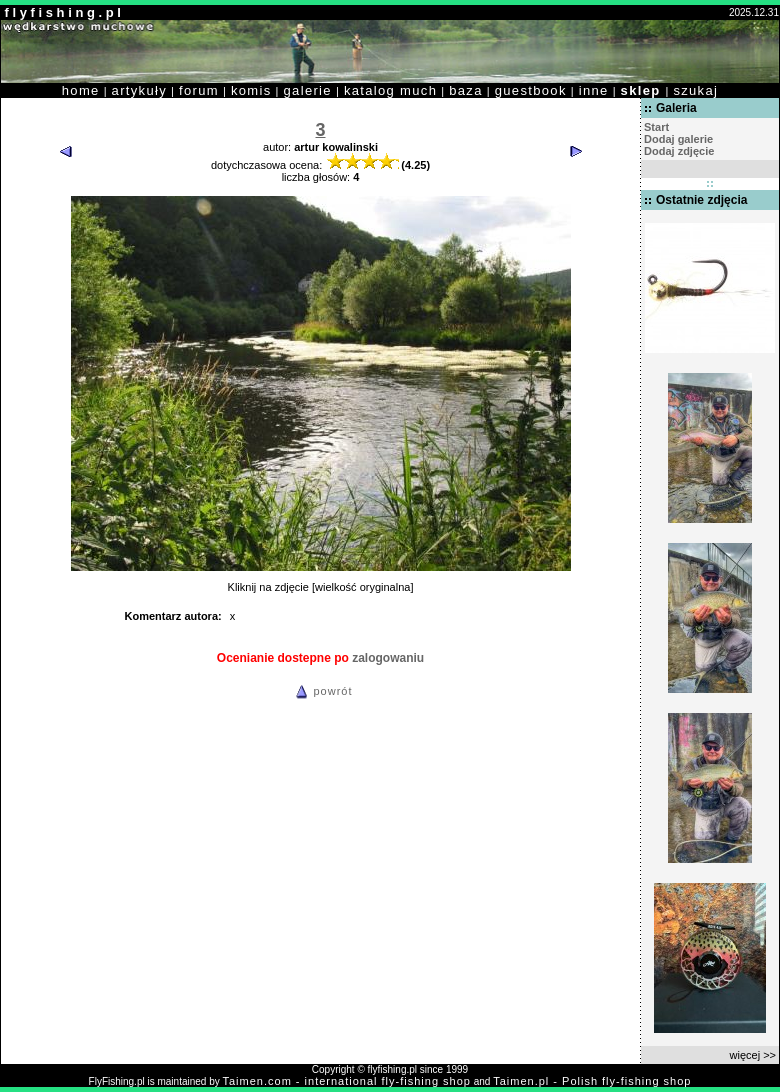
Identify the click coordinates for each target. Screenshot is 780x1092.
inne (594, 90)
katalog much (390, 90)
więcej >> (753, 1055)
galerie (308, 90)
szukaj (695, 90)
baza (466, 90)
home (81, 90)
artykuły (139, 90)
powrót (321, 691)
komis (251, 90)
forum (199, 90)
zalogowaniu (388, 658)
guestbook (531, 90)
